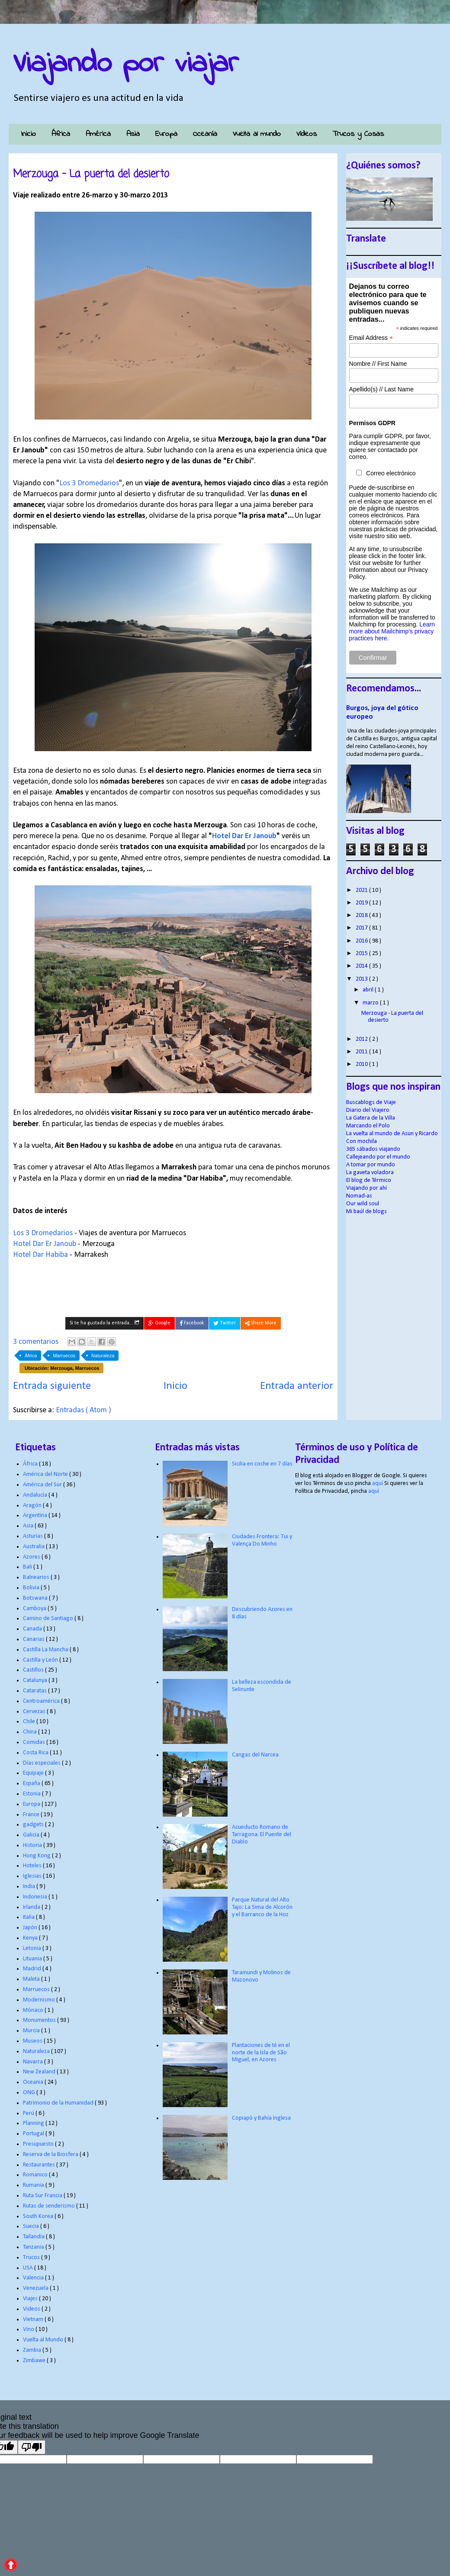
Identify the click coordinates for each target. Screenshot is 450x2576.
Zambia (32, 2350)
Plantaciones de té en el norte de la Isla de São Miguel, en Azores (261, 2052)
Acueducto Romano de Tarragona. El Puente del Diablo (261, 1834)
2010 (362, 1064)
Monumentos (40, 2020)
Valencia (34, 2278)
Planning (34, 2123)
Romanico (36, 2175)
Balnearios (37, 1577)
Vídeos (306, 134)
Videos (32, 2309)
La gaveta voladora (370, 1172)
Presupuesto (39, 2144)
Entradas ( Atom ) (83, 1410)
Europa (166, 134)
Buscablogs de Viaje (371, 1102)
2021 (362, 890)
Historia (33, 1845)
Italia (29, 1917)
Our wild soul (362, 1204)
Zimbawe (35, 2360)
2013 (362, 979)
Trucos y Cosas (358, 134)
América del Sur (43, 1485)
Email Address (371, 338)
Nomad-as (359, 1196)
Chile (29, 1721)
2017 (362, 928)
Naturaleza (102, 1355)
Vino (29, 2329)
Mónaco (34, 2010)
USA (28, 2268)
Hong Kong (37, 1856)
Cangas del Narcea (255, 1755)
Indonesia (35, 1897)
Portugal (34, 2134)
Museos (33, 2041)
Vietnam (34, 2319)
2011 (362, 1052)
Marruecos (64, 1355)
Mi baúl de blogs (366, 1211)
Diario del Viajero (367, 1110)
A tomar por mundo (370, 1165)
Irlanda (32, 1907)
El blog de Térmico (368, 1180)
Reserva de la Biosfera (51, 2154)
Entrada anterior (296, 1386)
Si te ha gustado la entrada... (104, 1323)
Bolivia (32, 1588)
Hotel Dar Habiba (40, 1255)
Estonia (32, 1794)
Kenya (31, 1938)
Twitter (224, 1323)
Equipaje (34, 1773)
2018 (362, 915)
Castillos (34, 1670)
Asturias (33, 1536)
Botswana (36, 1598)
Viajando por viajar (125, 64)
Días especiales (42, 1763)
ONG (29, 2092)
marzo (371, 1003)
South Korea (39, 2216)
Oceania (34, 2082)
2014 (362, 966)
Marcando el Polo (368, 1126)
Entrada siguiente (52, 1386)
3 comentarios (36, 1342)
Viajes (31, 2298)
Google (159, 1323)
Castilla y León (41, 1660)
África (60, 134)
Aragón (33, 1505)
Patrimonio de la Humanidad (59, 2103)
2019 (362, 903)
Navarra (33, 2062)
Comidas (34, 1742)
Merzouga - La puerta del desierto (91, 174)
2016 (362, 941)
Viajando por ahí (366, 1188)
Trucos (32, 2257)
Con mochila (361, 1141)
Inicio (28, 134)
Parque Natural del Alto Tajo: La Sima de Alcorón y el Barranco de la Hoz (262, 1907)
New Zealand (40, 2072)
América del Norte (46, 1474)
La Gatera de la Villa (370, 1118)
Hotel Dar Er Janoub (244, 836)
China (30, 1732)
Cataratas (35, 1691)
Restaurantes (39, 2165)
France (32, 1814)
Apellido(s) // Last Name (381, 389)
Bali (28, 1567)
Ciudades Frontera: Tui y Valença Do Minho (262, 1540)
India (29, 1886)
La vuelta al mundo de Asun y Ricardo (392, 1133)
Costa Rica (36, 1753)
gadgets (34, 1824)
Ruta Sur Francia (43, 2195)
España (32, 1783)
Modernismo (39, 2000)
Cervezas (35, 1711)
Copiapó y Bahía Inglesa (261, 2118)
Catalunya (35, 1680)
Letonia (32, 1948)
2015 (362, 953)
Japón (31, 1927)
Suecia (31, 2226)
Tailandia (34, 2237)
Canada (33, 1629)
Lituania (33, 1959)
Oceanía (205, 134)
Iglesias (33, 1876)
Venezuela (36, 2288)
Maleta (32, 1979)
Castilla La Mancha (46, 1649)
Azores (32, 1557)
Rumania (34, 2185)
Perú (29, 2113)
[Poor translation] (31, 2447)
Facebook (192, 1323)
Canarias (34, 1639)
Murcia (32, 2030)
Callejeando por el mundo (378, 1157)
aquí (377, 1483)
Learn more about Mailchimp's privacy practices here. (392, 631)
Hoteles (33, 1866)
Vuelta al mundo (257, 134)
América (98, 134)
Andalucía (35, 1495)
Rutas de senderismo (49, 2206)
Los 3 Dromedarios (89, 483)
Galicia (32, 1835)
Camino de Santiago (48, 1618)
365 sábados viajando (373, 1149)
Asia (133, 134)
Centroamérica (42, 1701)
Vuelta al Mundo (43, 2340)
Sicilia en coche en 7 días (262, 1464)
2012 (362, 1039)
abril (369, 990)
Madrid (32, 1969)
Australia (34, 1546)
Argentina (35, 1515)
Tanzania (34, 2247)
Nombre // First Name (378, 363)
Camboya (35, 1608)
